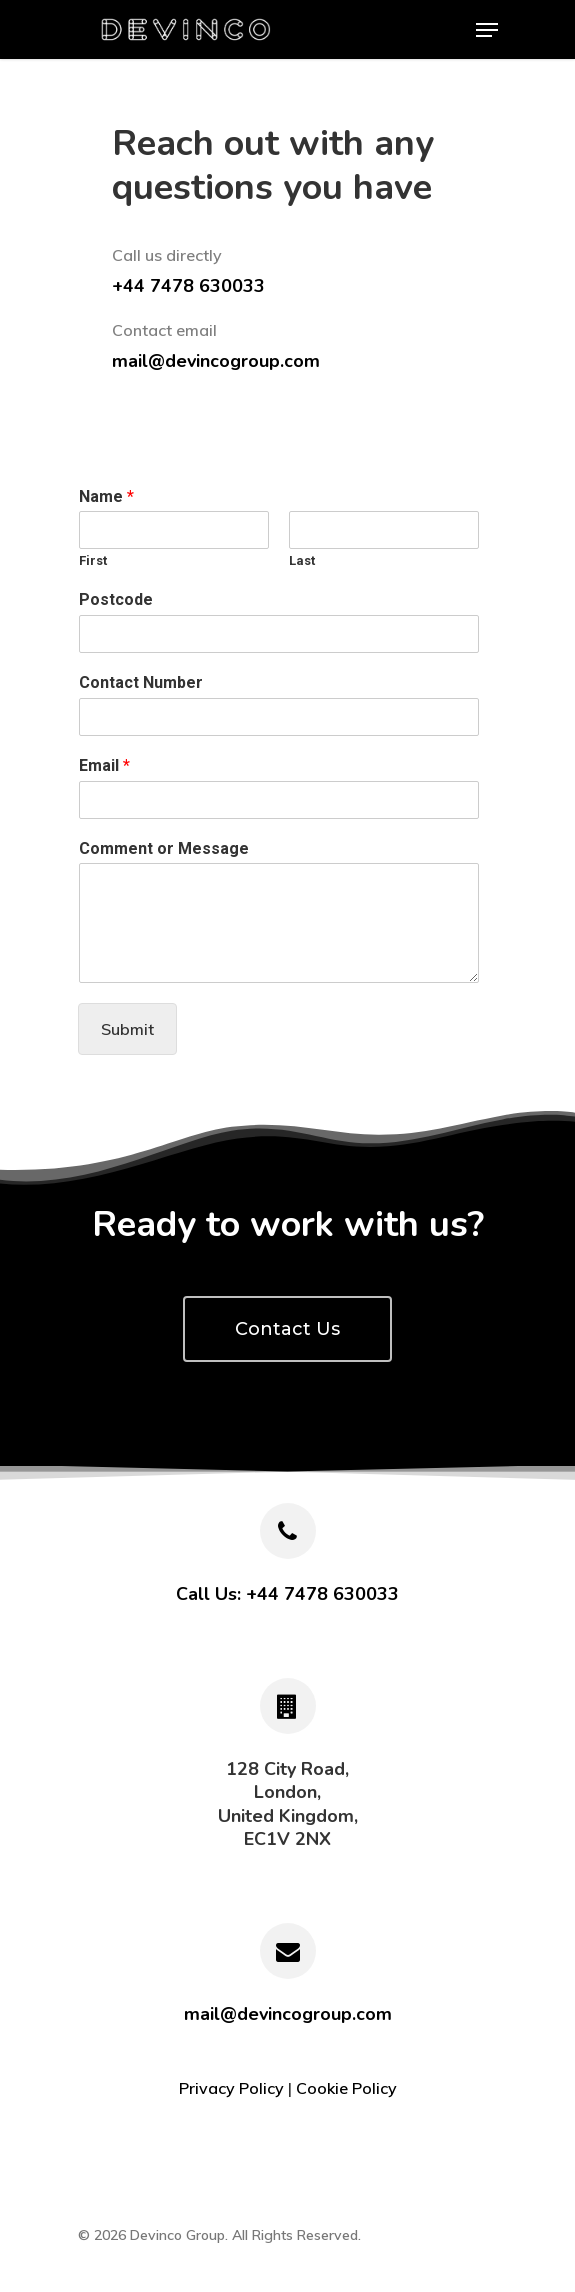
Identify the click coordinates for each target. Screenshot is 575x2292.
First (93, 560)
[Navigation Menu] (487, 30)
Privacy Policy (231, 2088)
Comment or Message (164, 848)
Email (104, 765)
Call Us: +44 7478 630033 (287, 1594)
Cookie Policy (346, 2088)
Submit (127, 1029)
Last (302, 560)
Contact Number (141, 682)
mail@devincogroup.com (216, 361)
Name (106, 496)
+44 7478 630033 (188, 286)
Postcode (116, 599)
